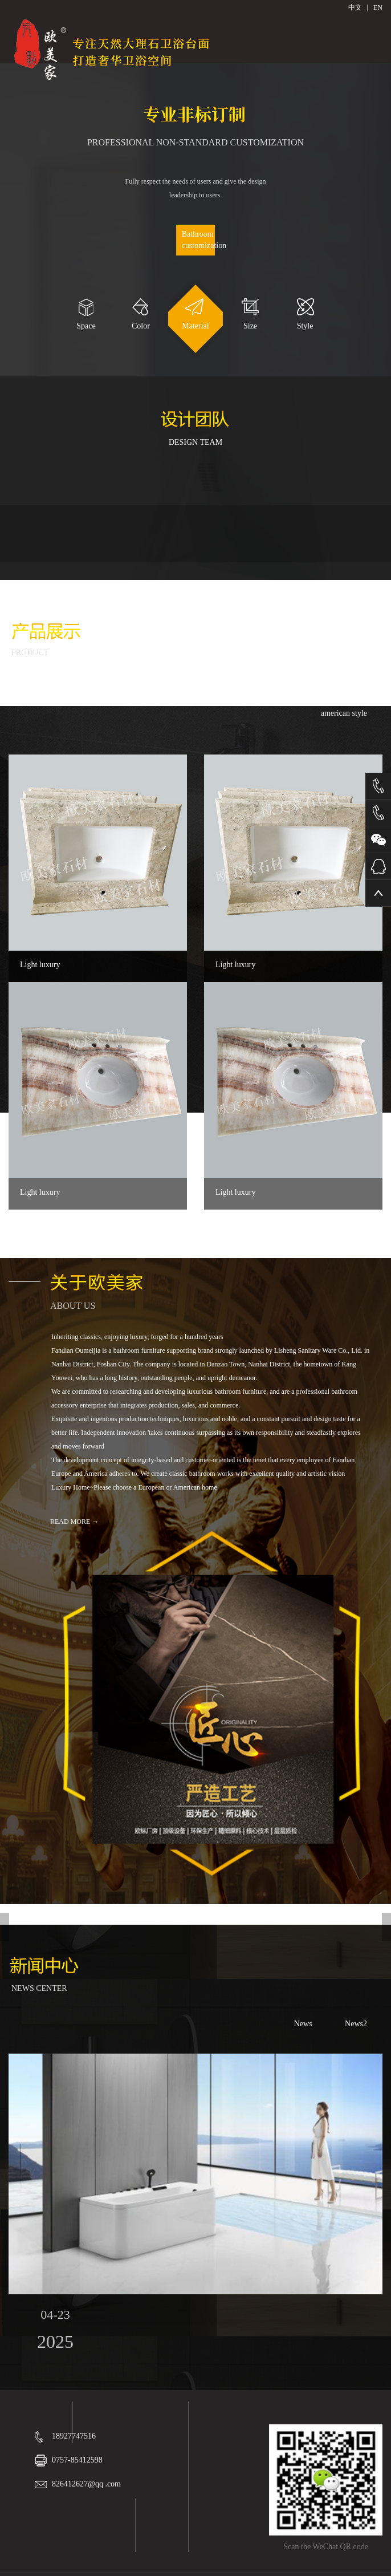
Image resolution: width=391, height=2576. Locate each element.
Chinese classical (185, 688)
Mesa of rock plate (95, 688)
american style (344, 713)
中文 (355, 7)
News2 (356, 2023)
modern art (349, 688)
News (303, 2023)
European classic (272, 688)
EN (377, 7)
